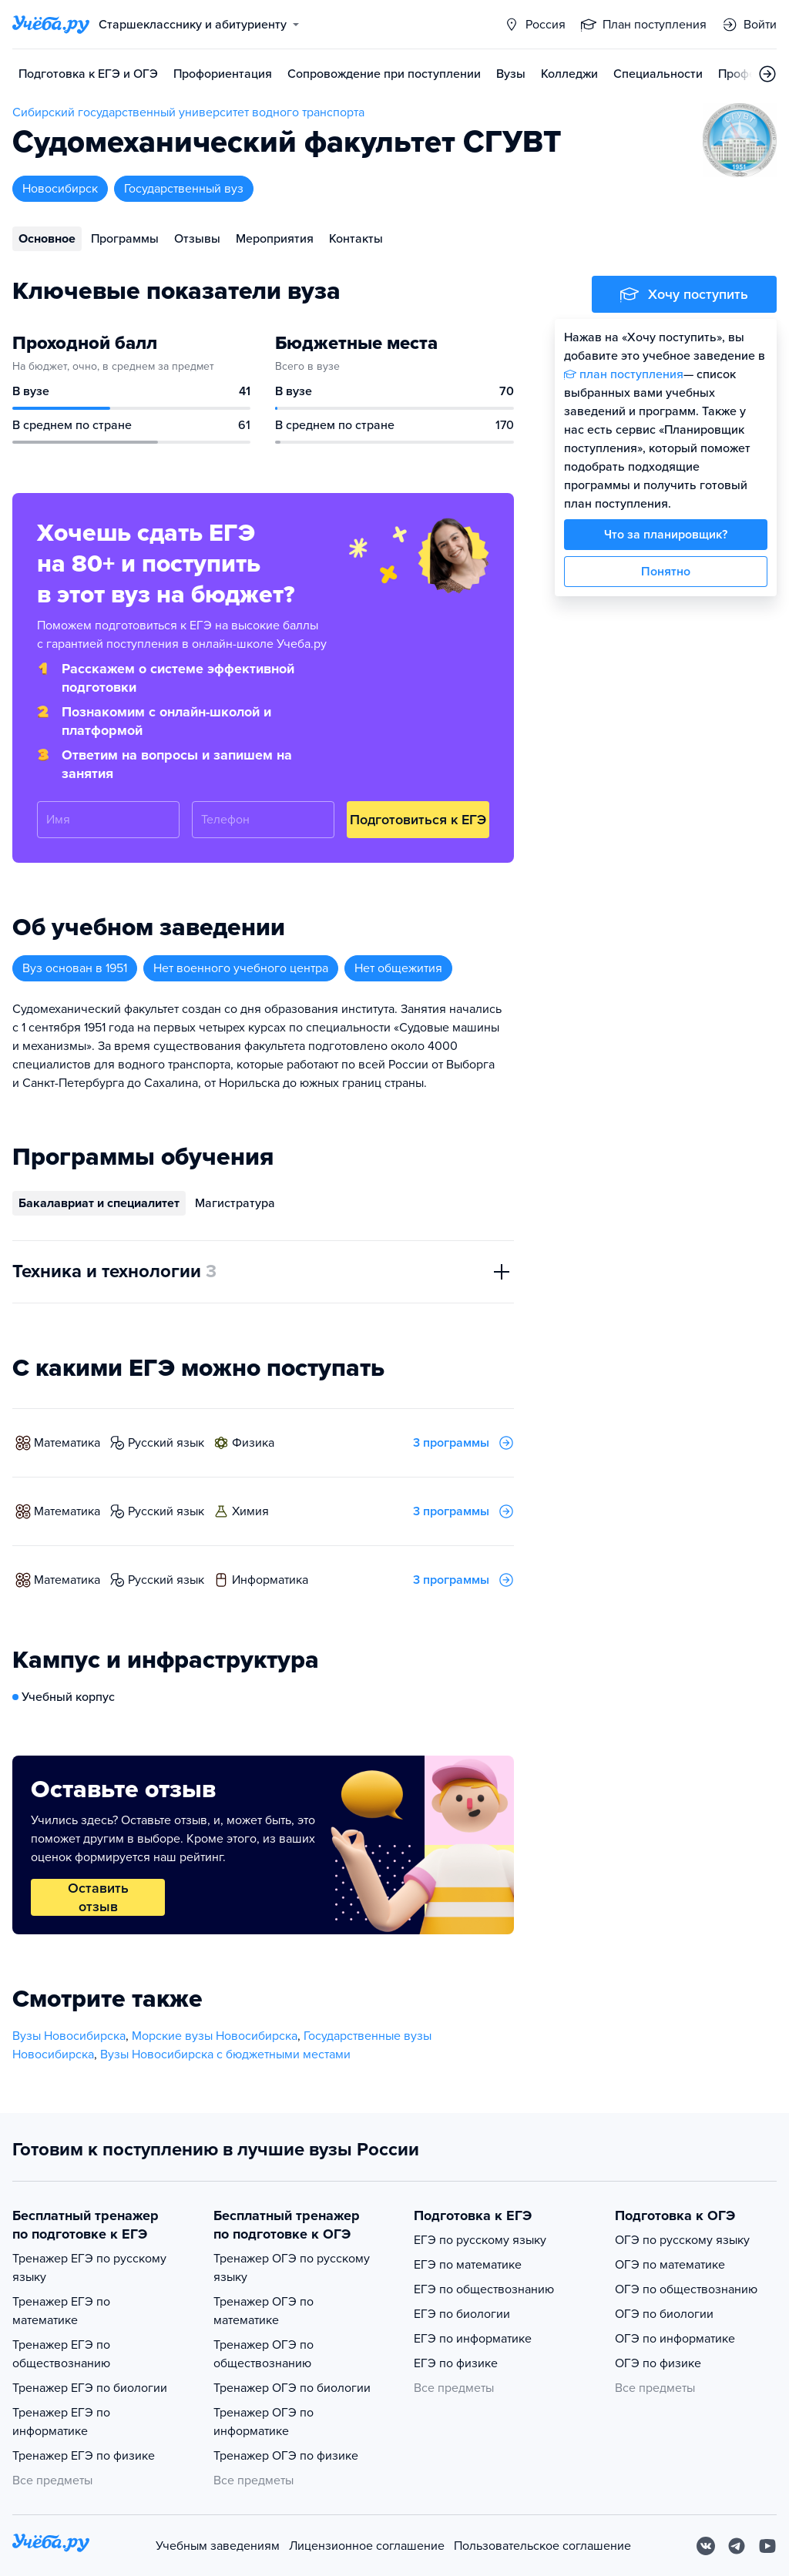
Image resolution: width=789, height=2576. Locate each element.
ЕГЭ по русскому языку (480, 2240)
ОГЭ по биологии (664, 2314)
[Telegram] (736, 2546)
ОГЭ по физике (658, 2363)
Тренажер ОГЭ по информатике (263, 2422)
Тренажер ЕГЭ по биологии (89, 2388)
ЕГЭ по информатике (473, 2338)
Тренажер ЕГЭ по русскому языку (89, 2268)
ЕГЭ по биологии (462, 2314)
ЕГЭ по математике (468, 2264)
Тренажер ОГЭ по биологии (292, 2388)
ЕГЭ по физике (456, 2363)
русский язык (166, 1443)
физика (253, 1443)
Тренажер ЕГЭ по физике (83, 2456)
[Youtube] (767, 2546)
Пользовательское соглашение (542, 2546)
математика (67, 1443)
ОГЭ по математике (670, 2264)
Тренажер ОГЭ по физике (285, 2456)
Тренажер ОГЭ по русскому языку (291, 2268)
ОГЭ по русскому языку (682, 2240)
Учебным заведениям (218, 2546)
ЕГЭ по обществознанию (484, 2289)
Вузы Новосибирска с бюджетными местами (225, 2054)
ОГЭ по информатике (675, 2338)
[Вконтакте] (706, 2546)
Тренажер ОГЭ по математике (263, 2311)
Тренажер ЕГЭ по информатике (61, 2422)
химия (250, 1511)
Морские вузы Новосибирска (214, 2036)
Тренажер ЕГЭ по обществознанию (61, 2354)
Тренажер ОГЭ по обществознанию (263, 2354)
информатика (270, 1580)
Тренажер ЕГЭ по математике (61, 2311)
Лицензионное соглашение (367, 2546)
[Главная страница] (50, 24)
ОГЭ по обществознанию (686, 2289)
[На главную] (50, 2546)
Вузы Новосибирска (69, 2036)
